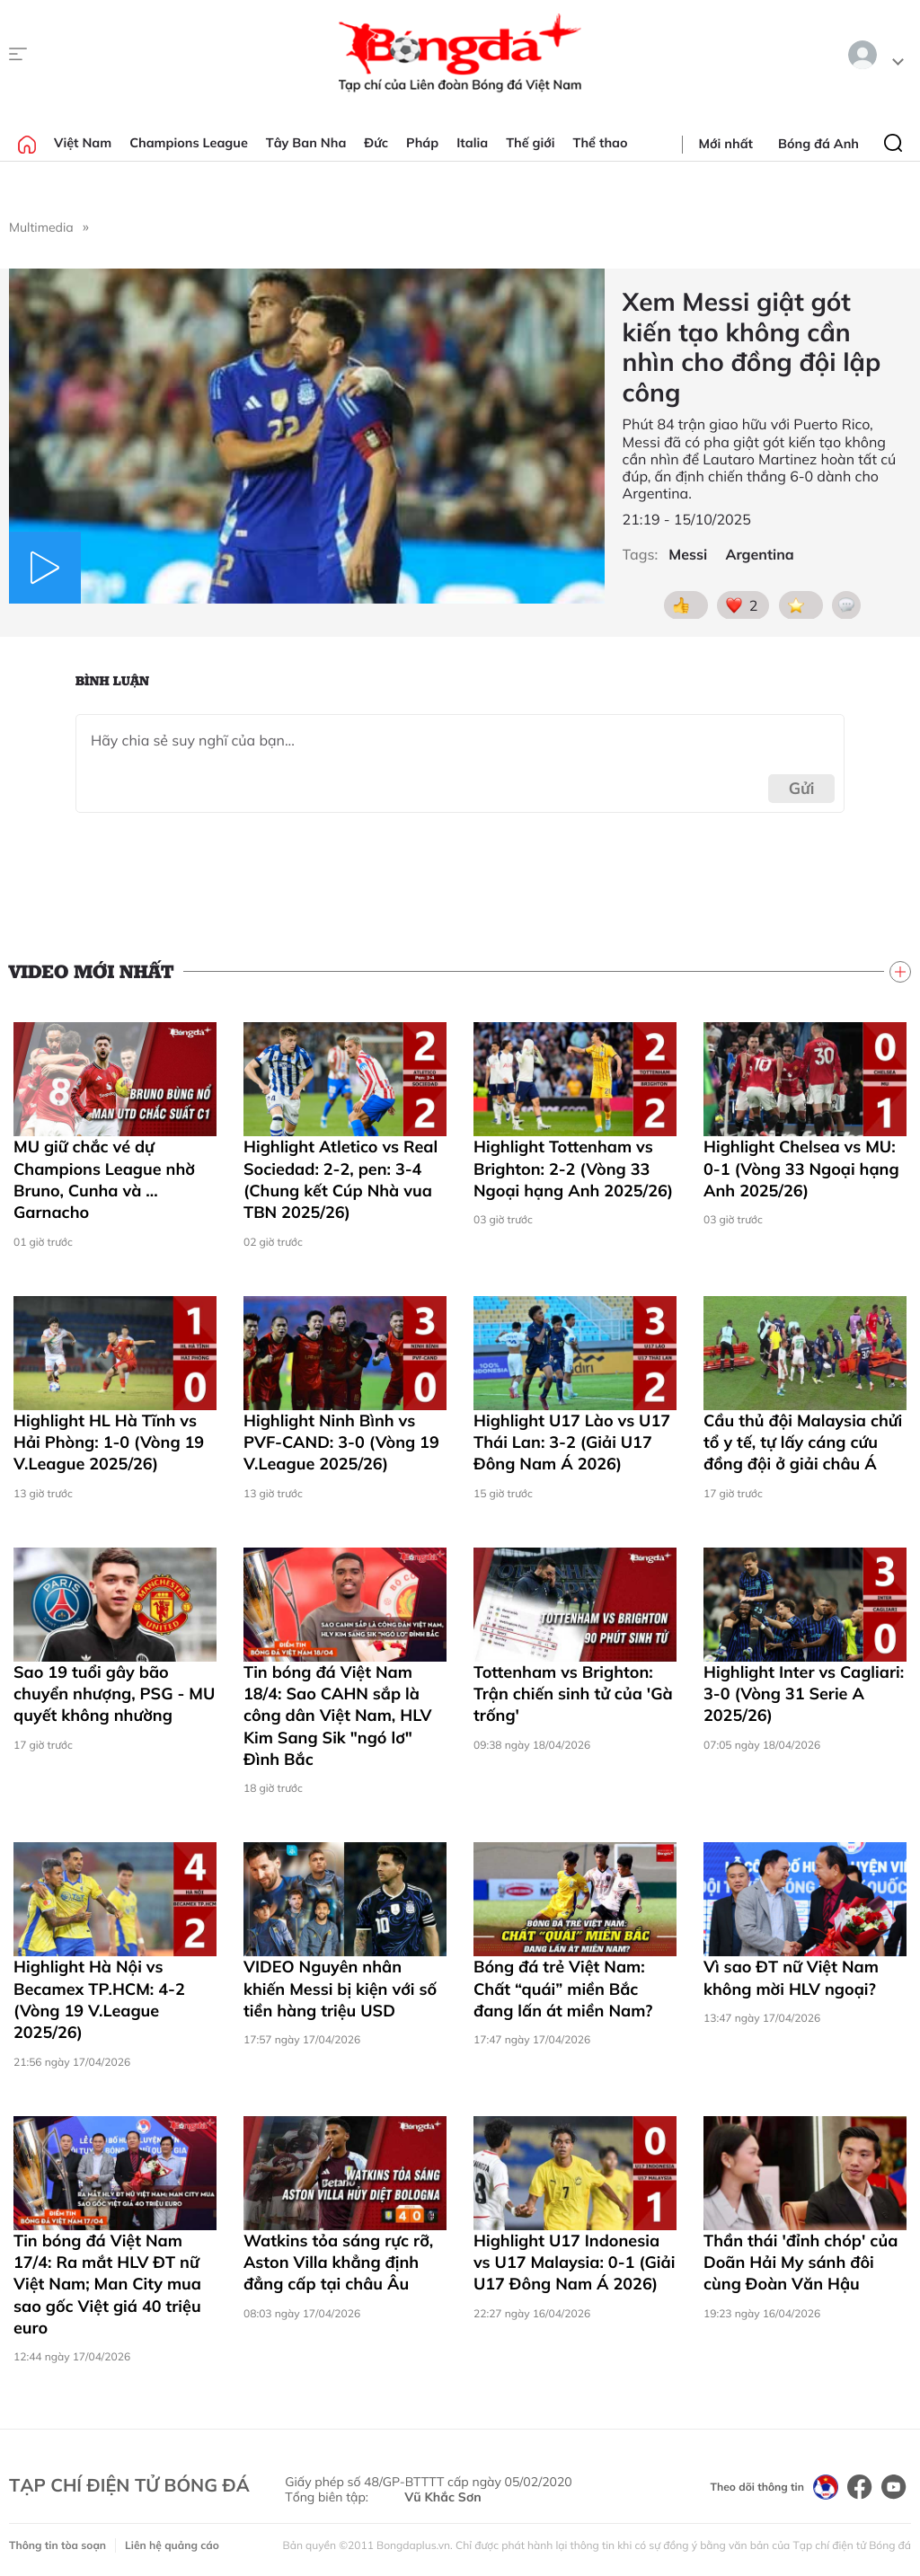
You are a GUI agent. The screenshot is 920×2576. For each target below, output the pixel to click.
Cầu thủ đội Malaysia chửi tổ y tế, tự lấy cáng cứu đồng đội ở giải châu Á (802, 1442)
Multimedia (41, 227)
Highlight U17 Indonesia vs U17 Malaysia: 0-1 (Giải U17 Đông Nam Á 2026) (574, 2262)
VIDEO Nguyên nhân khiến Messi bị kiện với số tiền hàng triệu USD (340, 1988)
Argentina (759, 554)
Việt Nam (82, 143)
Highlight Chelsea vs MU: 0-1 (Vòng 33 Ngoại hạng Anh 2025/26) (801, 1168)
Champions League (188, 143)
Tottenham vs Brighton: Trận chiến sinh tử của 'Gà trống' (573, 1694)
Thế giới (530, 143)
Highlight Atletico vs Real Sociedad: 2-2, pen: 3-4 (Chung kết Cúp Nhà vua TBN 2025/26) (340, 1179)
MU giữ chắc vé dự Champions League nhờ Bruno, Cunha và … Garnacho (104, 1179)
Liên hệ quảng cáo (172, 2545)
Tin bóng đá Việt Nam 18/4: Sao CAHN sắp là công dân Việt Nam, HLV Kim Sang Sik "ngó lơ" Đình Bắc (337, 1715)
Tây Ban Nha (306, 143)
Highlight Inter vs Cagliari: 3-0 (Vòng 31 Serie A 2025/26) (803, 1694)
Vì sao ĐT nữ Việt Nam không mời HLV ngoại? (791, 1977)
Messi (687, 554)
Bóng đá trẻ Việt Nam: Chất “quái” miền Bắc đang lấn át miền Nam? (562, 1988)
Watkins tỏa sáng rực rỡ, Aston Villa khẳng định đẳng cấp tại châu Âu (338, 2262)
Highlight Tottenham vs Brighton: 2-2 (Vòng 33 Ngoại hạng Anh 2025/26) (573, 1168)
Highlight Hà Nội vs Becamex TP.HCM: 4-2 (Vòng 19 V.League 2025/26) (99, 1999)
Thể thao (600, 143)
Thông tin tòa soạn (57, 2545)
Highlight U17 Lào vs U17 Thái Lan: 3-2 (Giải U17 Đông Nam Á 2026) (571, 1442)
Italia (472, 143)
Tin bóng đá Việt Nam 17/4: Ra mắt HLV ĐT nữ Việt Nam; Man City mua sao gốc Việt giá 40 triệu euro (107, 2284)
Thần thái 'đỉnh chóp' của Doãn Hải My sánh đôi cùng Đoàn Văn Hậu (800, 2262)
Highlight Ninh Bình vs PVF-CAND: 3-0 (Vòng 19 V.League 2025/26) (341, 1442)
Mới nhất (726, 144)
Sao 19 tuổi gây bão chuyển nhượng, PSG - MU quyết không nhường (114, 1694)
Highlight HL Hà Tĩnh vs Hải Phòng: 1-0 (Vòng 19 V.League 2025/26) (108, 1442)
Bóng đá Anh (818, 144)
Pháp (422, 143)
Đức (376, 143)
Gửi (802, 788)
